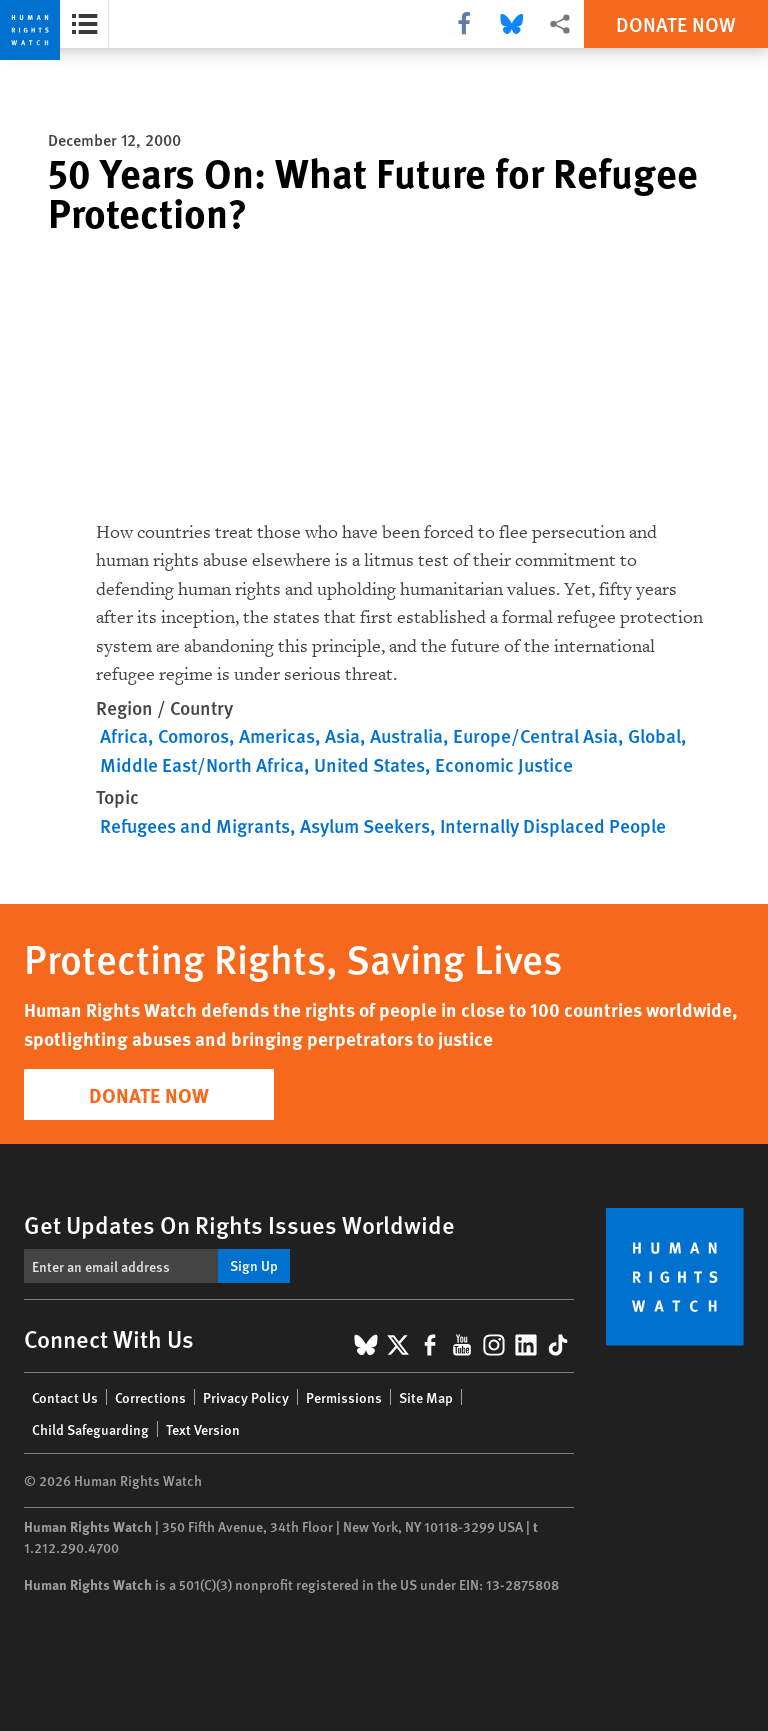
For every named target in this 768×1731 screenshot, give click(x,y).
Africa (124, 735)
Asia (342, 735)
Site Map (426, 1397)
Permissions (344, 1397)
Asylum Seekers (365, 825)
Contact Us (65, 1397)
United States (369, 764)
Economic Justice (504, 764)
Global (654, 735)
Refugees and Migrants (195, 825)
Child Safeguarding (90, 1429)
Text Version (203, 1429)
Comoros (193, 735)
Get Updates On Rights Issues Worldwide (239, 1224)
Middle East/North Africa (202, 764)
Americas (277, 735)
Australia (406, 735)
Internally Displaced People (553, 825)
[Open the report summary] (84, 24)
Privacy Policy (246, 1397)
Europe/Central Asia (535, 735)
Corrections (150, 1397)
